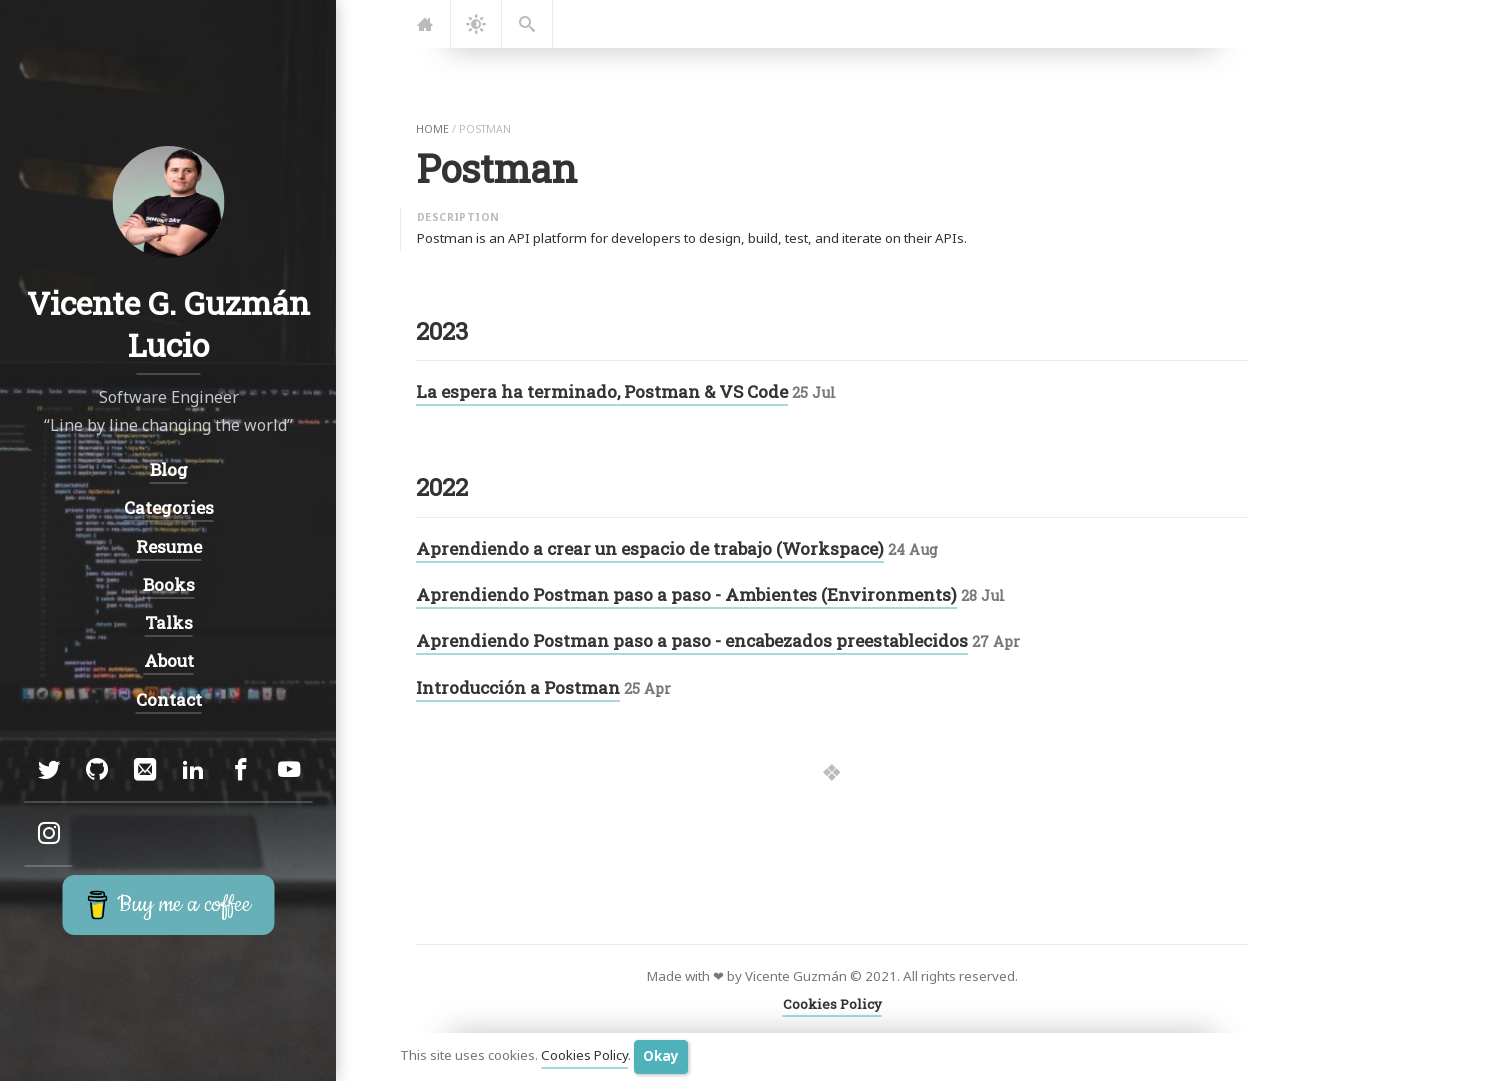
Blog (168, 469)
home (432, 129)
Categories (168, 508)
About (168, 660)
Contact (168, 699)
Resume (168, 546)
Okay (661, 1056)
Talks (168, 622)
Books (168, 584)
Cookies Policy (584, 1056)
